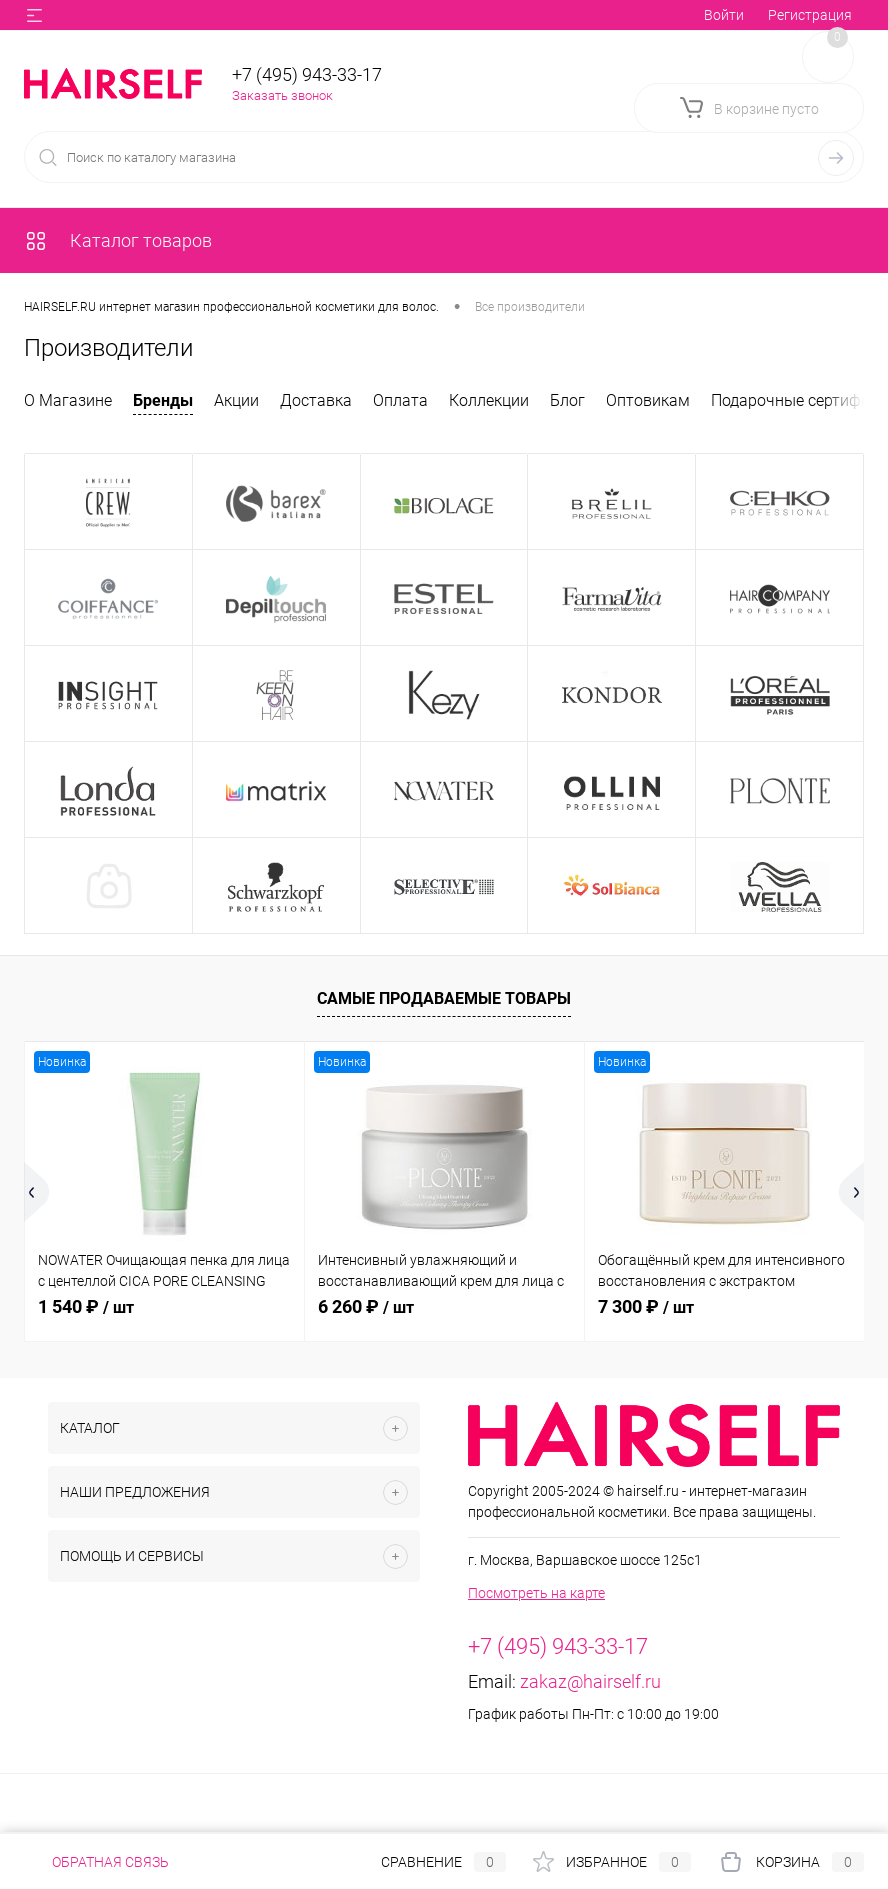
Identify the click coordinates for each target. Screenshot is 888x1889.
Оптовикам (648, 400)
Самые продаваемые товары (444, 998)
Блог (567, 400)
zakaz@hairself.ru (590, 1681)
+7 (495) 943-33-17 (307, 74)
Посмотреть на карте (536, 1593)
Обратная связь (96, 1862)
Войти (724, 15)
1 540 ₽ (86, 1306)
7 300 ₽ (646, 1306)
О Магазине (68, 400)
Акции (236, 400)
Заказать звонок (282, 95)
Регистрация (810, 15)
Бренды (163, 400)
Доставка (316, 400)
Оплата (400, 400)
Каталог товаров (118, 240)
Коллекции (489, 400)
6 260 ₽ (366, 1306)
